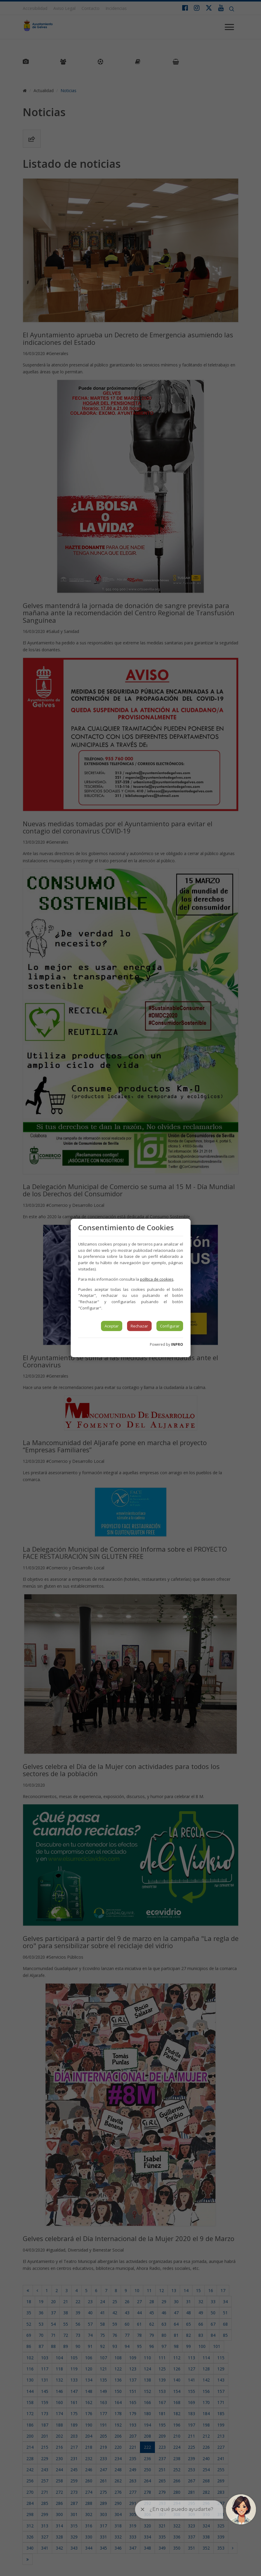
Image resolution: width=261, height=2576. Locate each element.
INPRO (177, 1344)
